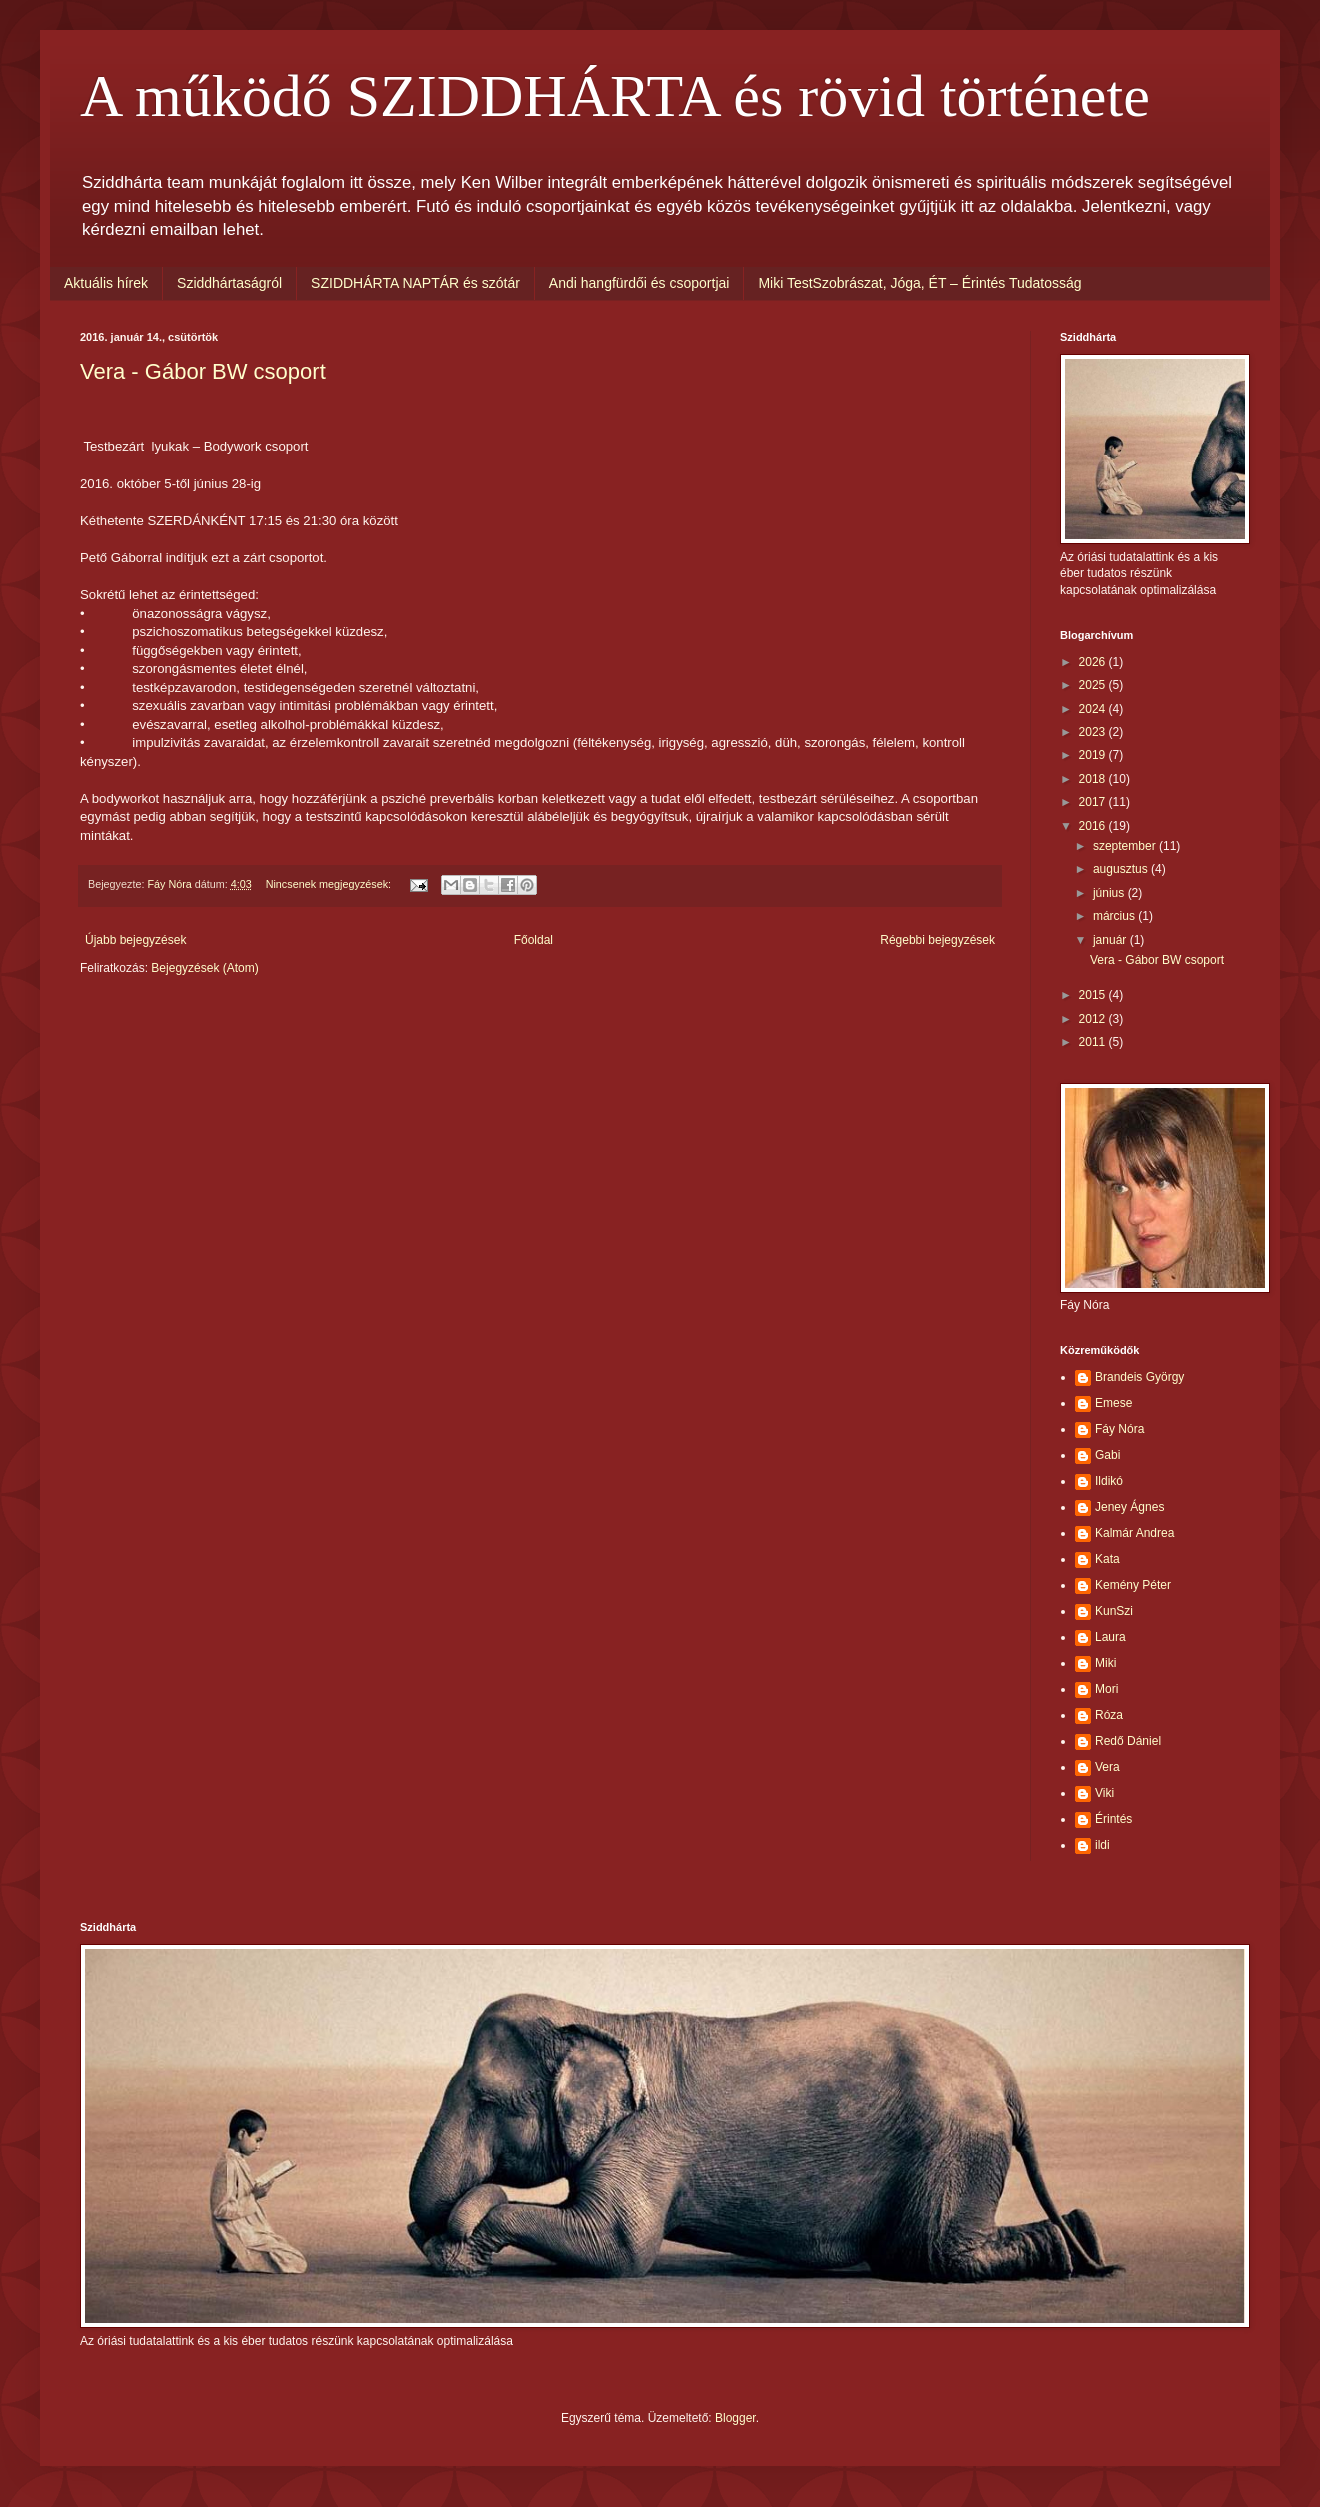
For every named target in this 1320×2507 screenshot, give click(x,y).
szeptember (1126, 846)
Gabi (1107, 1455)
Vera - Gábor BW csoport (203, 371)
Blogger (735, 2418)
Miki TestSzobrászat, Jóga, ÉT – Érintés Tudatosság (919, 283)
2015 (1094, 995)
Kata (1107, 1559)
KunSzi (1114, 1611)
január (1111, 940)
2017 (1094, 802)
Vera (1107, 1767)
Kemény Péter (1133, 1585)
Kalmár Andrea (1134, 1533)
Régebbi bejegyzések (937, 940)
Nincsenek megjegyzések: (330, 884)
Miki (1105, 1663)
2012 (1094, 1019)
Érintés (1113, 1819)
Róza (1109, 1715)
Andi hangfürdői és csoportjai (639, 283)
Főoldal (533, 940)
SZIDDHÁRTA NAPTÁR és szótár (415, 283)
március (1115, 916)
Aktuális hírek (106, 283)
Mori (1106, 1689)
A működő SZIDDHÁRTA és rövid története (615, 96)
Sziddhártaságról (229, 283)
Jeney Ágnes (1129, 1507)
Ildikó (1109, 1481)
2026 (1094, 662)
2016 (1094, 826)
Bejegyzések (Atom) (204, 968)
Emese (1113, 1403)
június (1110, 893)
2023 (1094, 732)
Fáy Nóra (1119, 1429)
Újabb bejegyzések (135, 940)
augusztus (1122, 869)
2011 (1094, 1042)
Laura (1110, 1637)
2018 (1094, 779)
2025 (1094, 685)
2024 (1094, 709)
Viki (1104, 1793)
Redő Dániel (1128, 1741)
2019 (1094, 755)
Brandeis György (1139, 1377)
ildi (1102, 1845)
